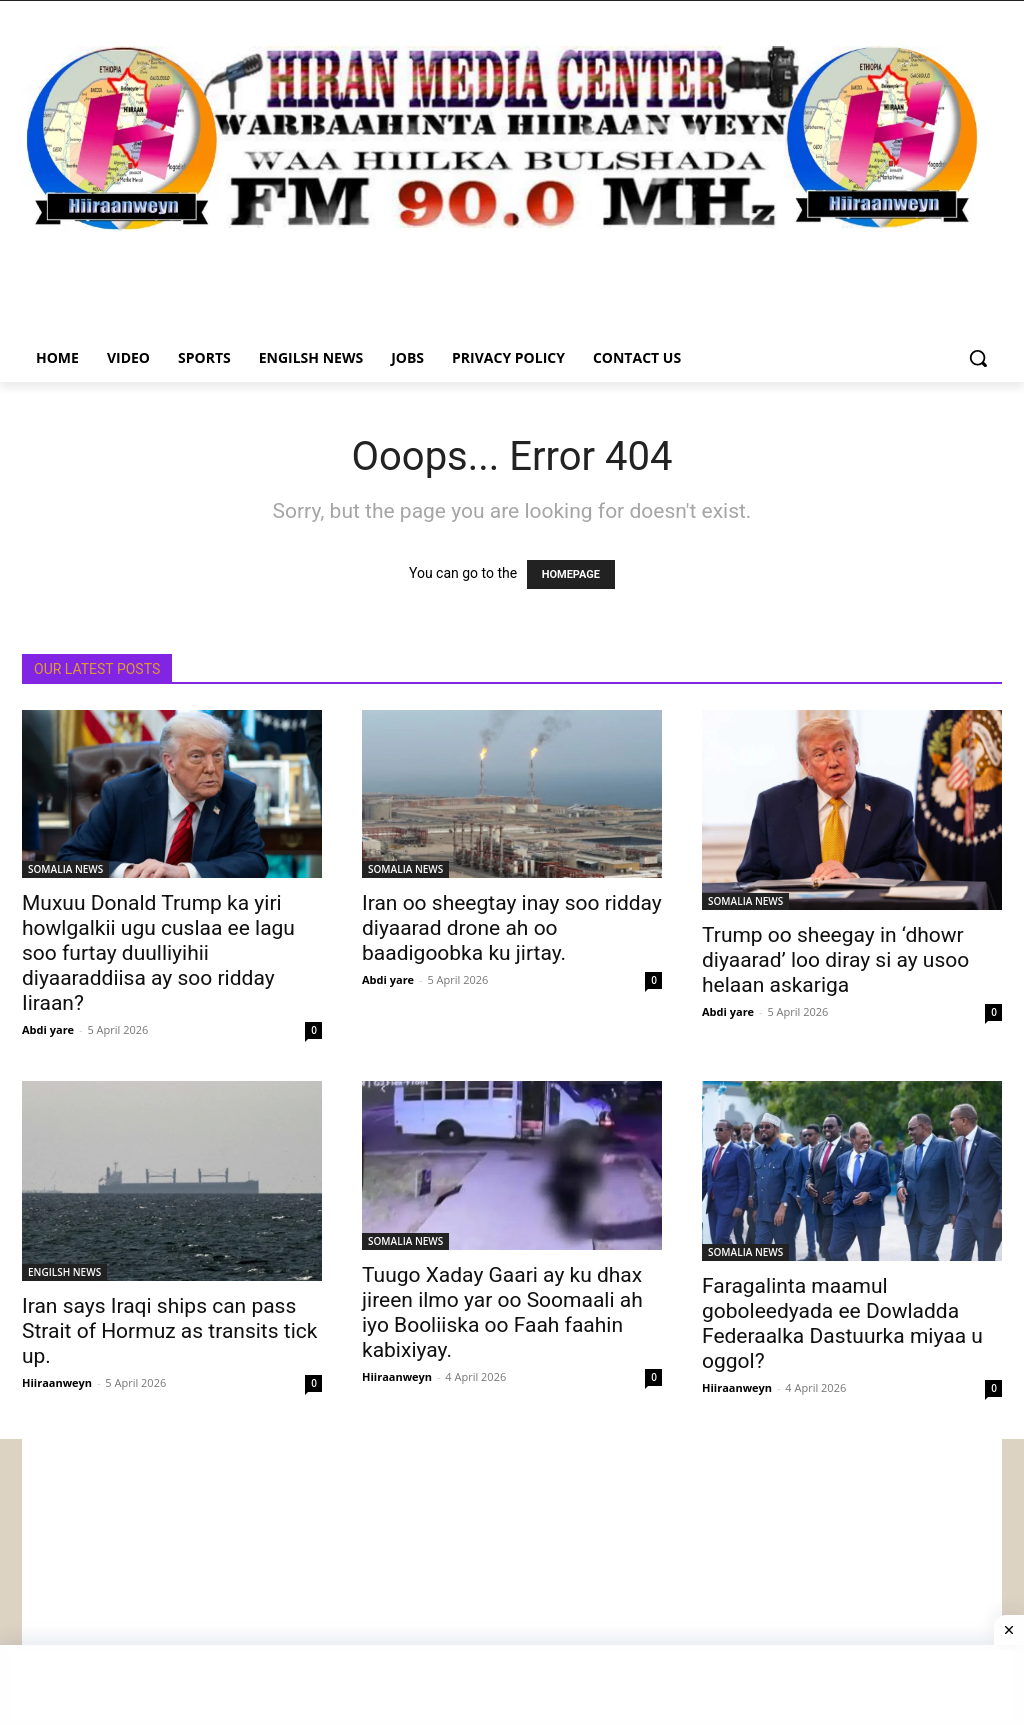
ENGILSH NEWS (64, 1272)
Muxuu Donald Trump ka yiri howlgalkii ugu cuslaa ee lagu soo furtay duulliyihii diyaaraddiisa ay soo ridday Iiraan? (158, 953)
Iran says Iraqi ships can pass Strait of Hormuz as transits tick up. (169, 1331)
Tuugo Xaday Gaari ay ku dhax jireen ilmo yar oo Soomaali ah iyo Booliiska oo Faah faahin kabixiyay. (502, 1312)
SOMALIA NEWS (65, 869)
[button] (978, 358)
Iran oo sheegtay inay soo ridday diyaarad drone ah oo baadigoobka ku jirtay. (512, 928)
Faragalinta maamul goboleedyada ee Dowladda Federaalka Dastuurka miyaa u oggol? (842, 1323)
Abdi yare (48, 1029)
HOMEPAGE (571, 574)
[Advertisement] (512, 1579)
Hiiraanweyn (57, 1382)
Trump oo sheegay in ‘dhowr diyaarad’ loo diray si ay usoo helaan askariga (835, 960)
